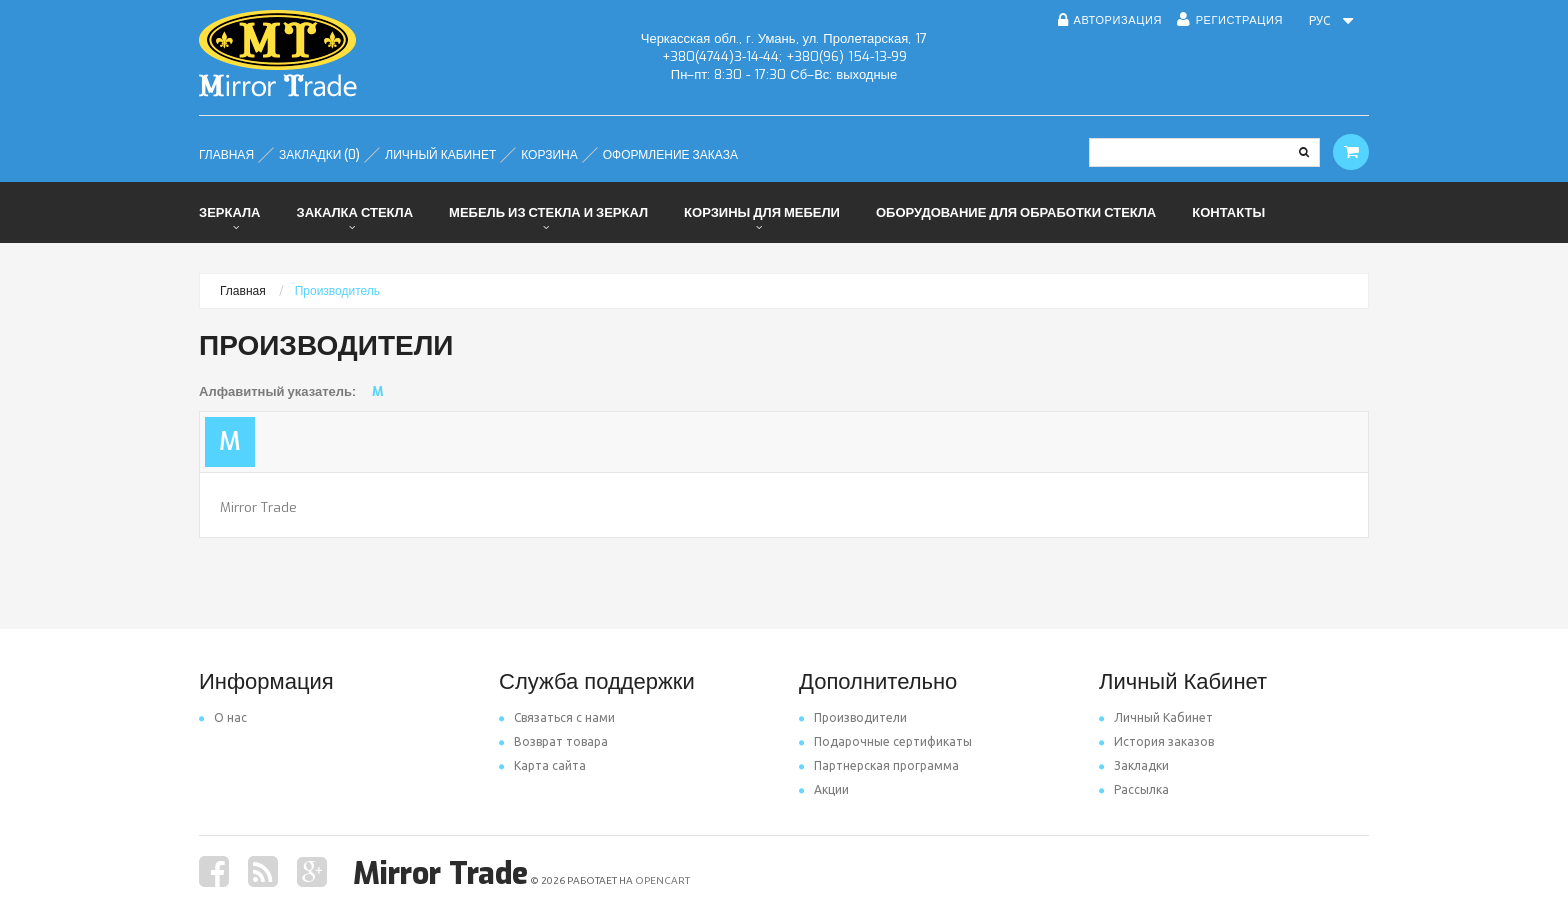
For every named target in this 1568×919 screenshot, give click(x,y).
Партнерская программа (879, 765)
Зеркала (229, 212)
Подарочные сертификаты (885, 741)
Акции (824, 789)
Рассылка (1134, 789)
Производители (853, 717)
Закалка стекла (354, 212)
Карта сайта (542, 765)
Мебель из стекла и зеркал (548, 212)
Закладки (1134, 765)
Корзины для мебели (762, 212)
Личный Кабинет (1156, 717)
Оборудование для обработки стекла (1016, 212)
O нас (223, 717)
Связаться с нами (557, 717)
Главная (243, 291)
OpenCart (662, 880)
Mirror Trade (258, 507)
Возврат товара (553, 741)
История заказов (1156, 741)
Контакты (1228, 212)
